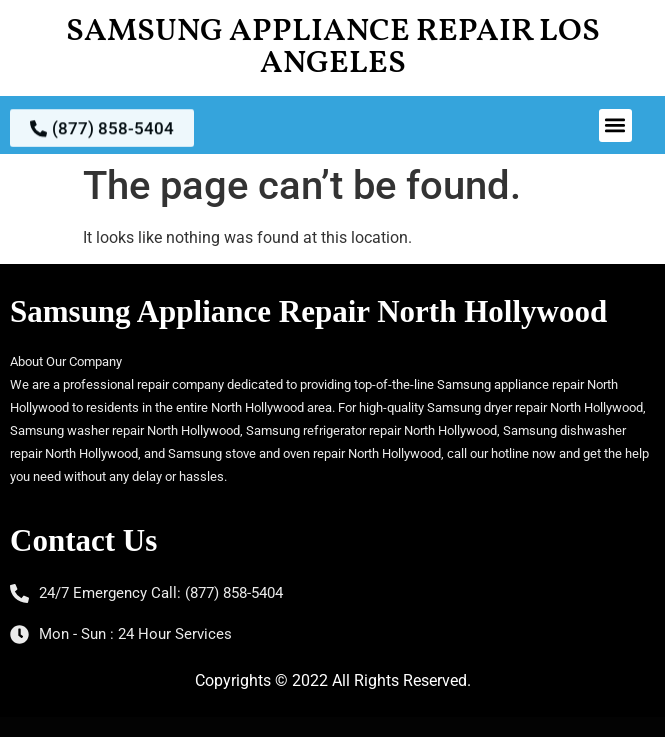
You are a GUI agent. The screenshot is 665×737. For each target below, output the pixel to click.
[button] (615, 125)
